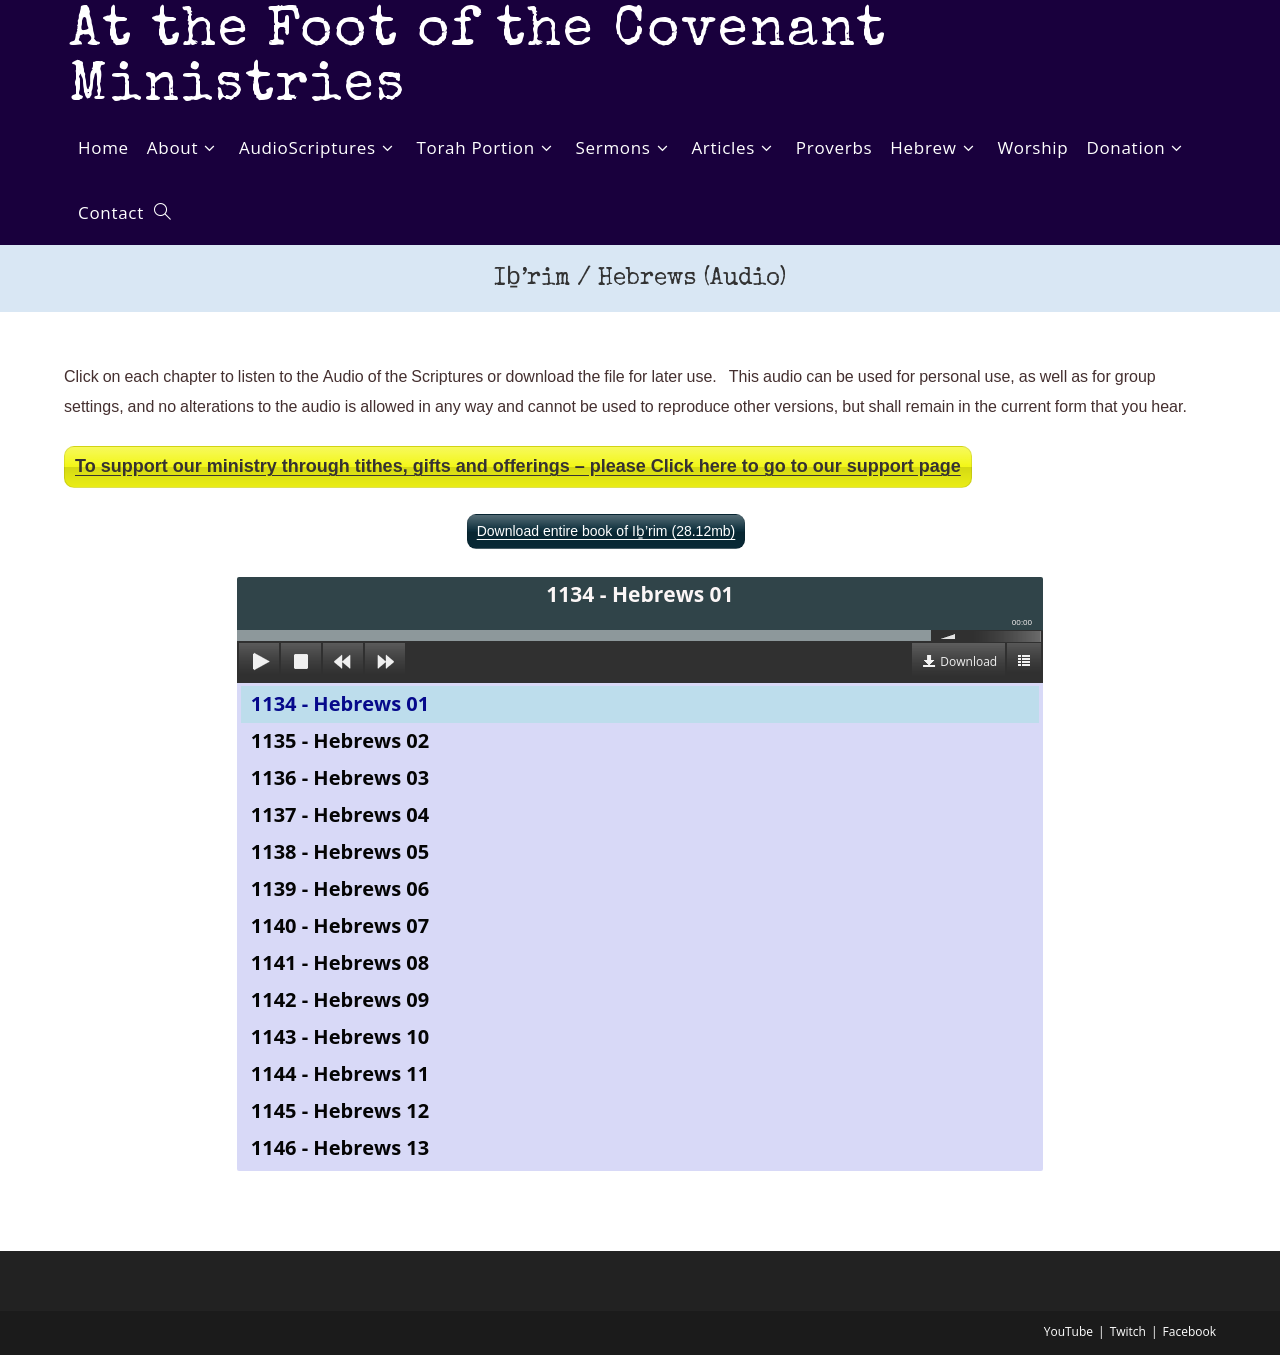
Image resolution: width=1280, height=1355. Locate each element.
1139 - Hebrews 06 (340, 888)
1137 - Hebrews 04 (340, 814)
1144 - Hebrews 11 (340, 1073)
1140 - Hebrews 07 (340, 925)
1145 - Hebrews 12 (340, 1110)
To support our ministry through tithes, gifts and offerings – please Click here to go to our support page (518, 466)
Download (968, 661)
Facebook (1189, 1331)
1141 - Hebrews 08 (340, 962)
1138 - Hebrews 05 (340, 851)
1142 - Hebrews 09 (340, 999)
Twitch (1128, 1331)
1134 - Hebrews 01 (340, 703)
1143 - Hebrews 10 (340, 1036)
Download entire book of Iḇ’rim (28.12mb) (606, 531)
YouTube (1068, 1331)
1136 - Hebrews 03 (340, 777)
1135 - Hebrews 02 (340, 740)
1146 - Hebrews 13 (340, 1147)
